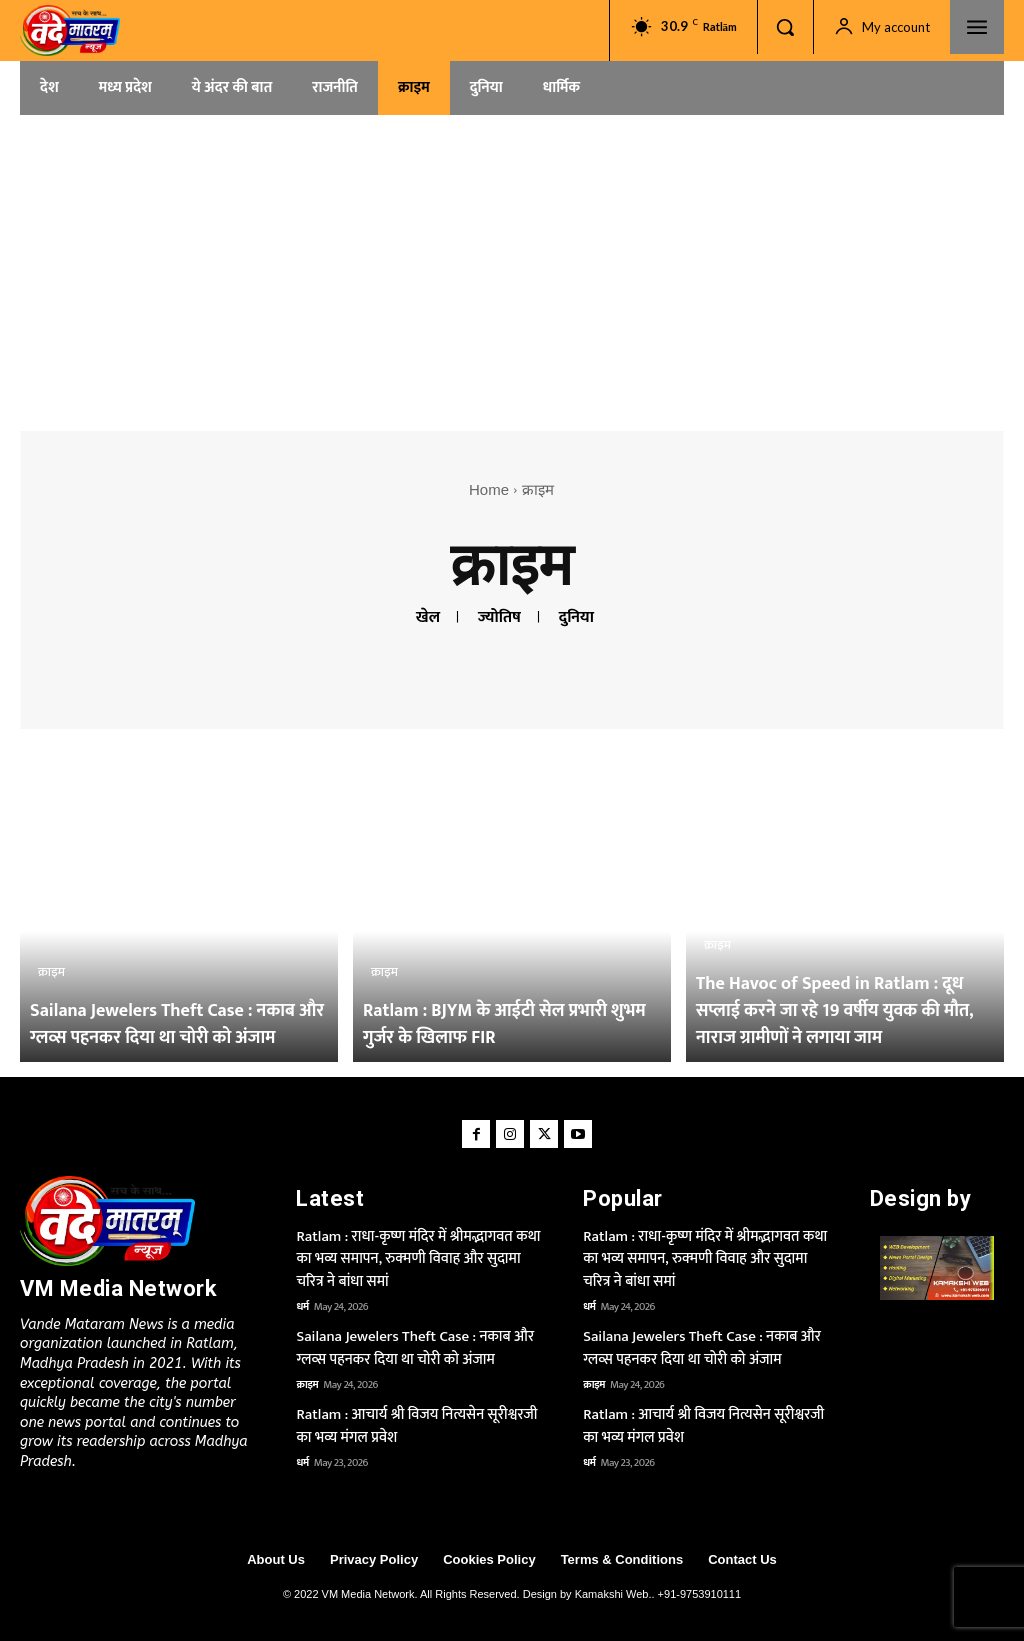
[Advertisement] (512, 266)
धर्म (302, 1307)
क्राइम (51, 972)
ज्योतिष (499, 617)
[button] (785, 27)
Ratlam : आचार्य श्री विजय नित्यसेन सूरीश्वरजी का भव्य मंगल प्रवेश (416, 1426)
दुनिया (576, 617)
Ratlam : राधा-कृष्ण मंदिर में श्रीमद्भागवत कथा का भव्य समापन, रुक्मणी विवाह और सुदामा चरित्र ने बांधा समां (418, 1259)
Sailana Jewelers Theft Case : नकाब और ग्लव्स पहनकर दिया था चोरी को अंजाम (415, 1348)
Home (489, 489)
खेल (428, 617)
